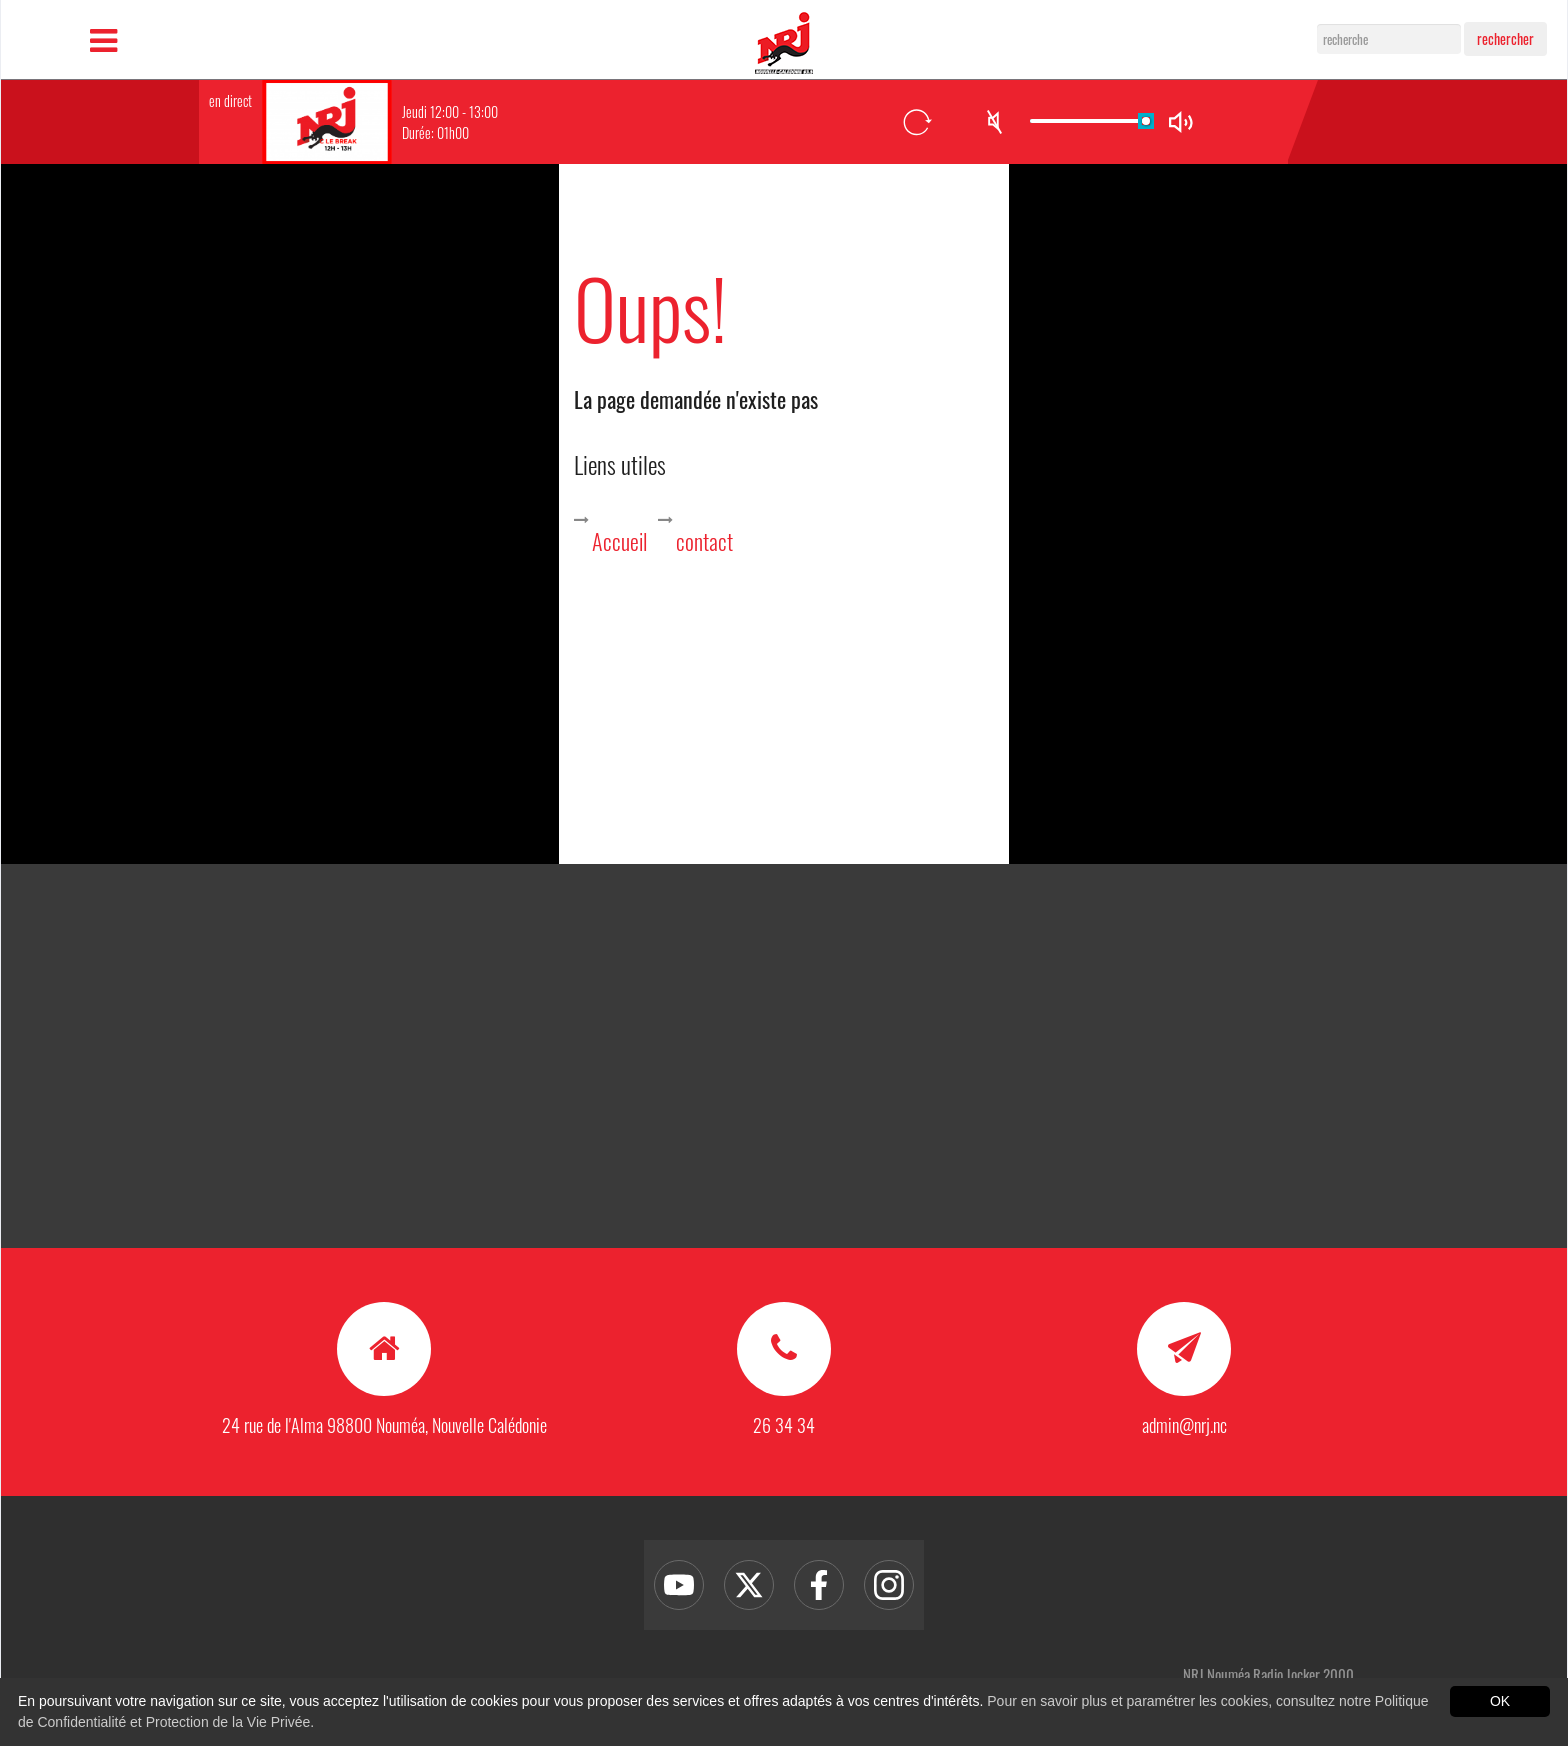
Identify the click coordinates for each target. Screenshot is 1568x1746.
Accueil (619, 541)
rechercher (1505, 38)
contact (704, 541)
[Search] (1389, 39)
